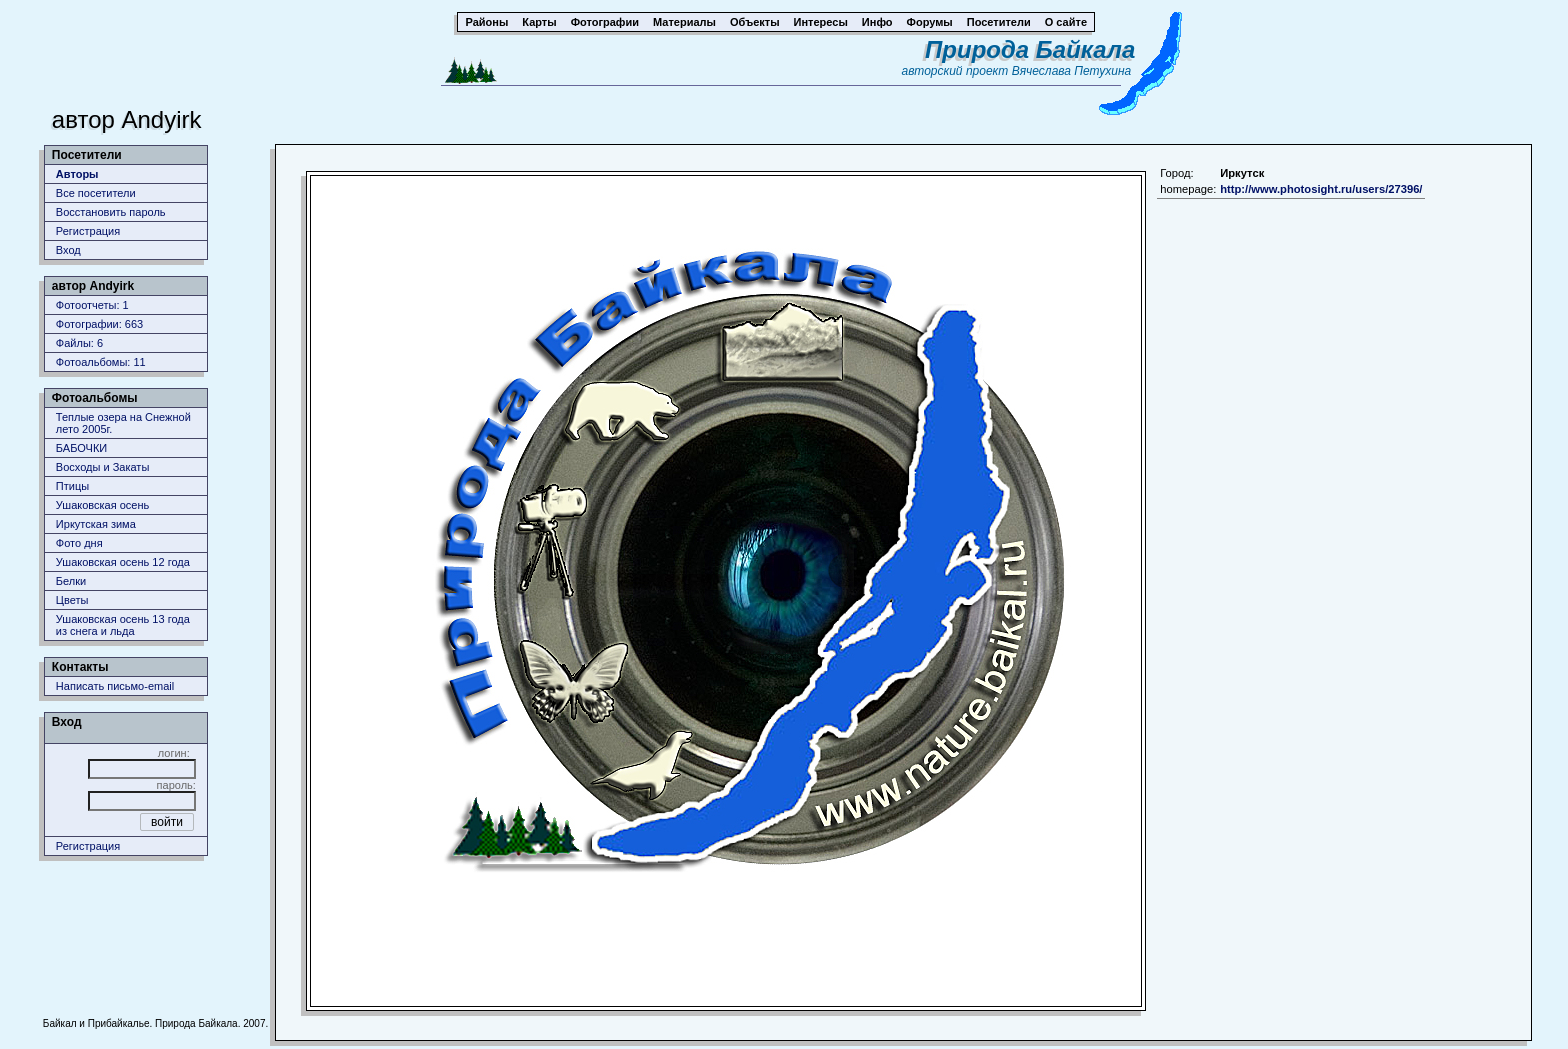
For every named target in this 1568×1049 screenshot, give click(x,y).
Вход (68, 250)
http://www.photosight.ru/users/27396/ (1321, 189)
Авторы (77, 174)
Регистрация (88, 231)
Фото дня (79, 543)
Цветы (72, 600)
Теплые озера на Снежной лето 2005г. (123, 423)
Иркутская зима (96, 524)
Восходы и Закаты (102, 467)
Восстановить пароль (111, 212)
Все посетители (96, 193)
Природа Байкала (1030, 49)
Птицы (72, 486)
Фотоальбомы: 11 (101, 362)
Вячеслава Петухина (1072, 71)
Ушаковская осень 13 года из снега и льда (123, 625)
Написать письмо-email (115, 686)
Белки (71, 581)
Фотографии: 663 (99, 324)
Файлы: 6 (79, 343)
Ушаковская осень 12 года (123, 562)
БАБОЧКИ (81, 448)
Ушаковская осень (102, 505)
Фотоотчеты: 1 (92, 305)
